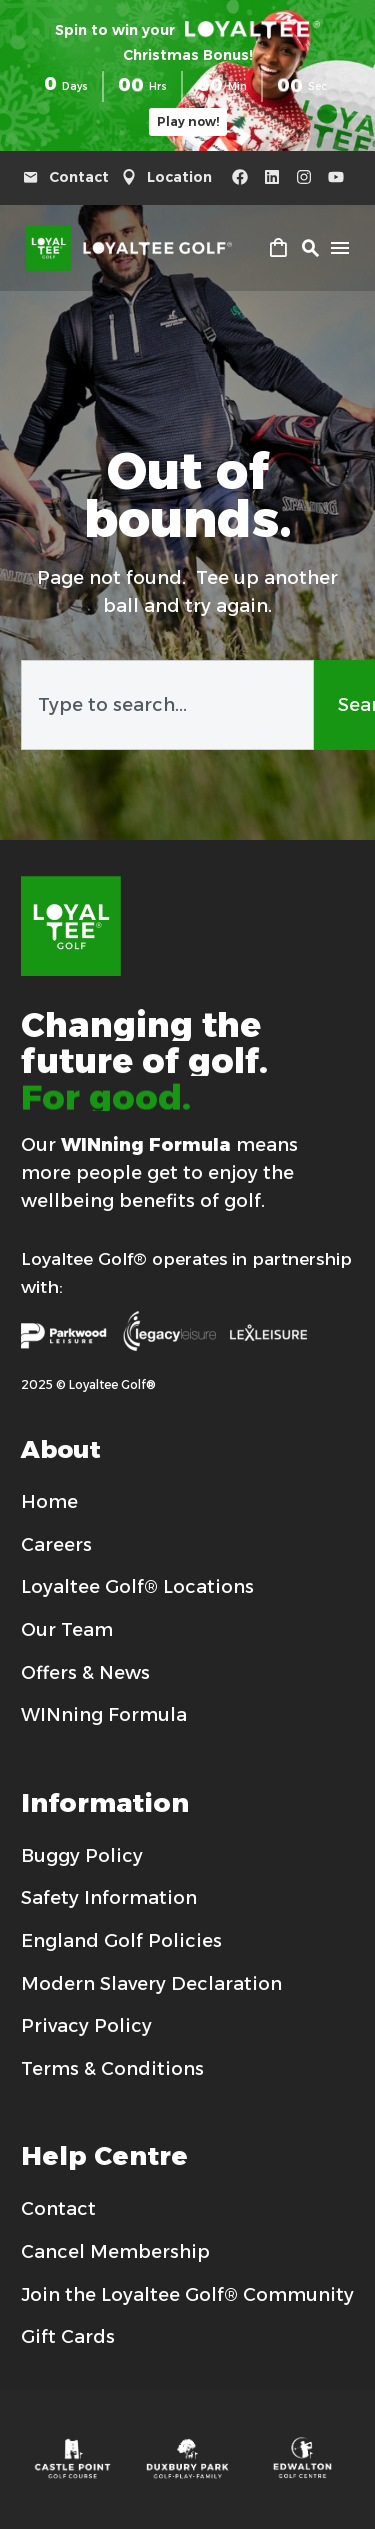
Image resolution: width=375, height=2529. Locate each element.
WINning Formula (146, 1145)
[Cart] (278, 250)
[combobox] (167, 705)
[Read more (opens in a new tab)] (72, 177)
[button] (310, 248)
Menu (340, 248)
